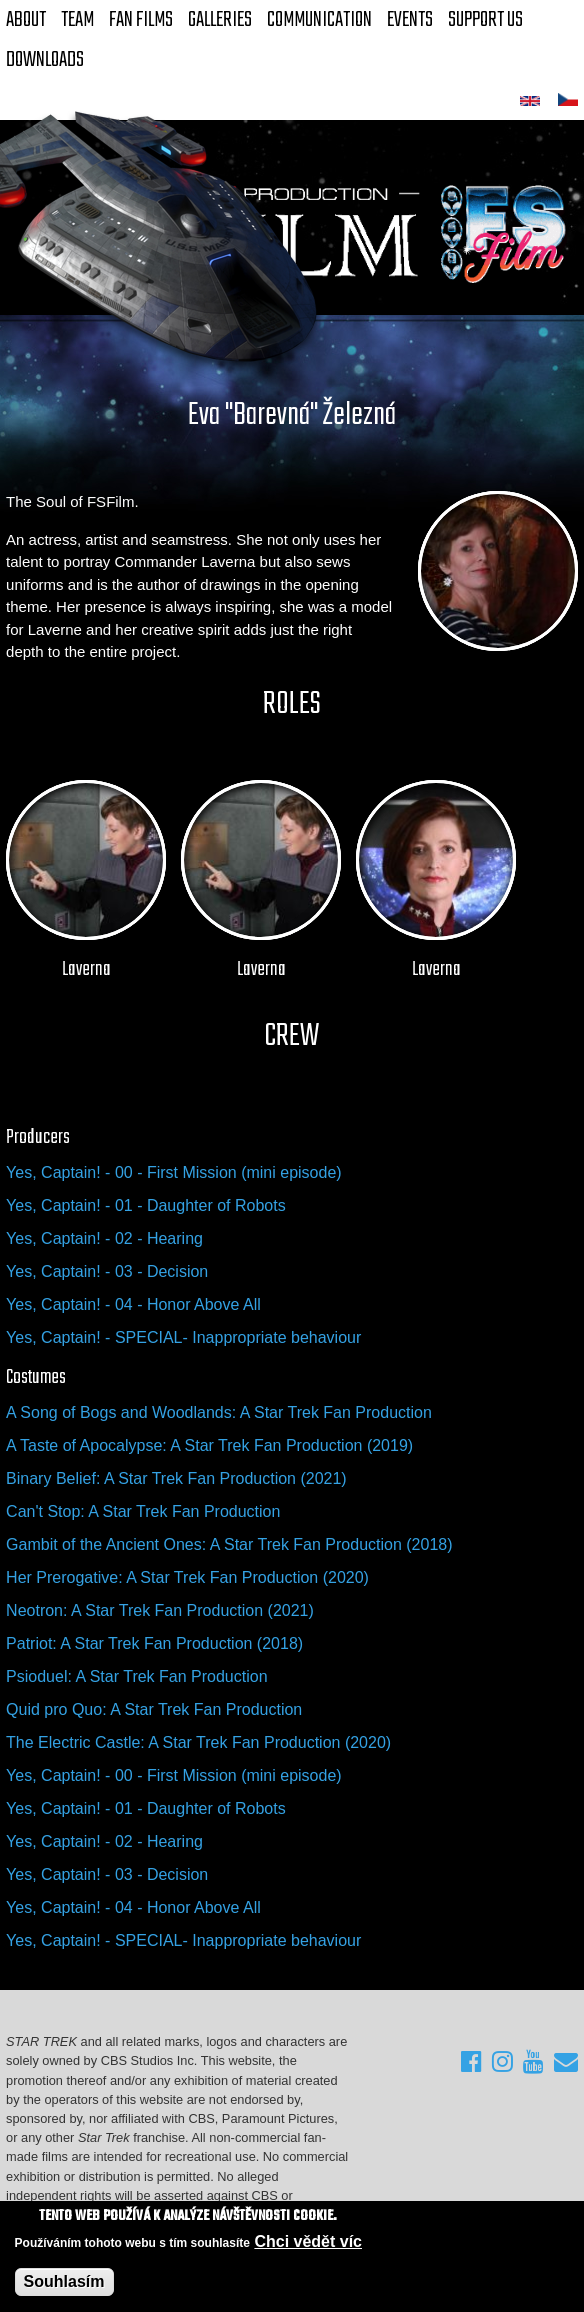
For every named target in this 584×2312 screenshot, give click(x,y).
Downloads (45, 60)
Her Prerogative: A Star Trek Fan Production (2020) (187, 1577)
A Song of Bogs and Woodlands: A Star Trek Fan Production (219, 1412)
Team (77, 20)
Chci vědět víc (308, 2241)
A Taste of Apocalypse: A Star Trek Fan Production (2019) (209, 1445)
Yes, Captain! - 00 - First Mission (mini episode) (174, 1172)
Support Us (485, 20)
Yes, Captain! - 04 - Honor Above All (133, 1304)
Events (410, 20)
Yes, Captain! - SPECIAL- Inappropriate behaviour (183, 1337)
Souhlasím (64, 2281)
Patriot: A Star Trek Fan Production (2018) (154, 1643)
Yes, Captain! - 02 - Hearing (104, 1238)
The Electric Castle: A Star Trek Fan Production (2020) (198, 1742)
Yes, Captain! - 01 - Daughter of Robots (146, 1205)
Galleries (220, 20)
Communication (319, 20)
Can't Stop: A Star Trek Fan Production (143, 1511)
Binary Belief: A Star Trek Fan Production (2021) (176, 1478)
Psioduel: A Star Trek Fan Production (136, 1676)
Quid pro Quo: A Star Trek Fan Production (154, 1709)
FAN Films (141, 20)
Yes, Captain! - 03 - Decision (107, 1271)
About (26, 20)
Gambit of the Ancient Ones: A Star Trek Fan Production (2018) (229, 1544)
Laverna (86, 970)
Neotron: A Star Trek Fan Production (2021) (160, 1610)
